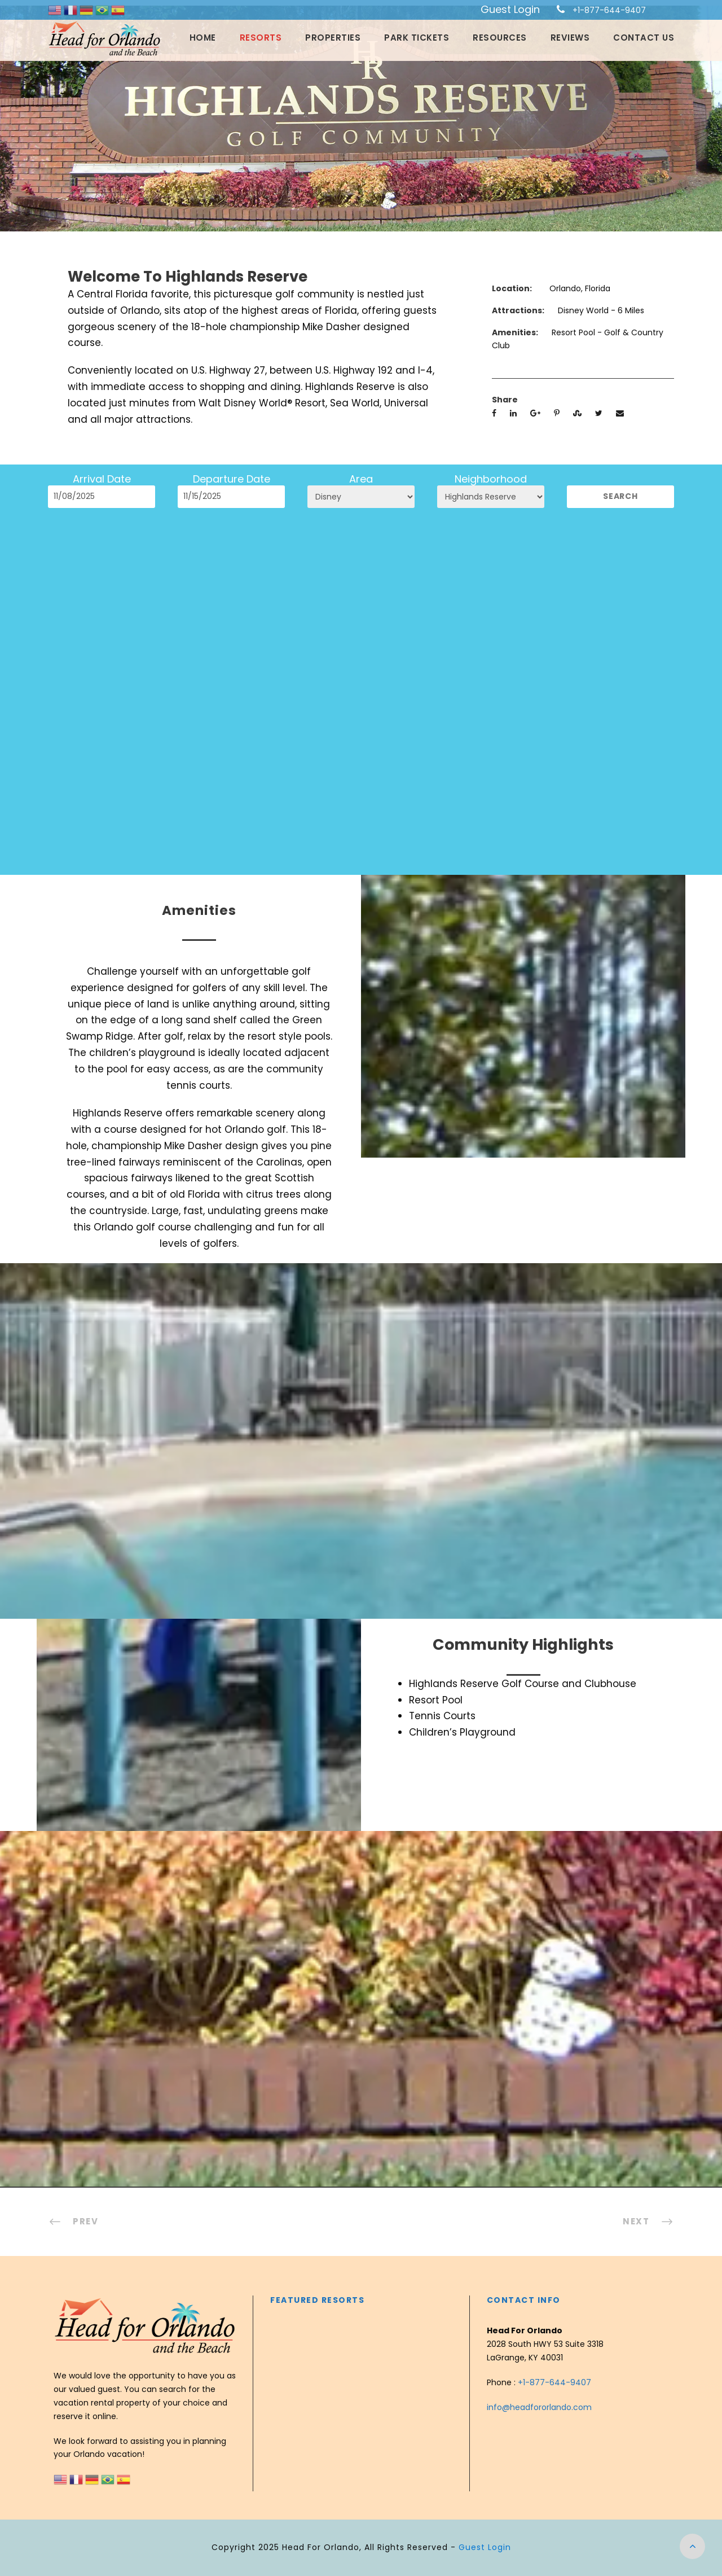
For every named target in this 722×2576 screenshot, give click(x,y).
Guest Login (510, 9)
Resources (500, 37)
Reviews (570, 37)
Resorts (261, 37)
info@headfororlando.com (539, 2407)
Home (203, 37)
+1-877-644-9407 (609, 10)
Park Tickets (416, 37)
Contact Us (643, 37)
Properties (332, 37)
